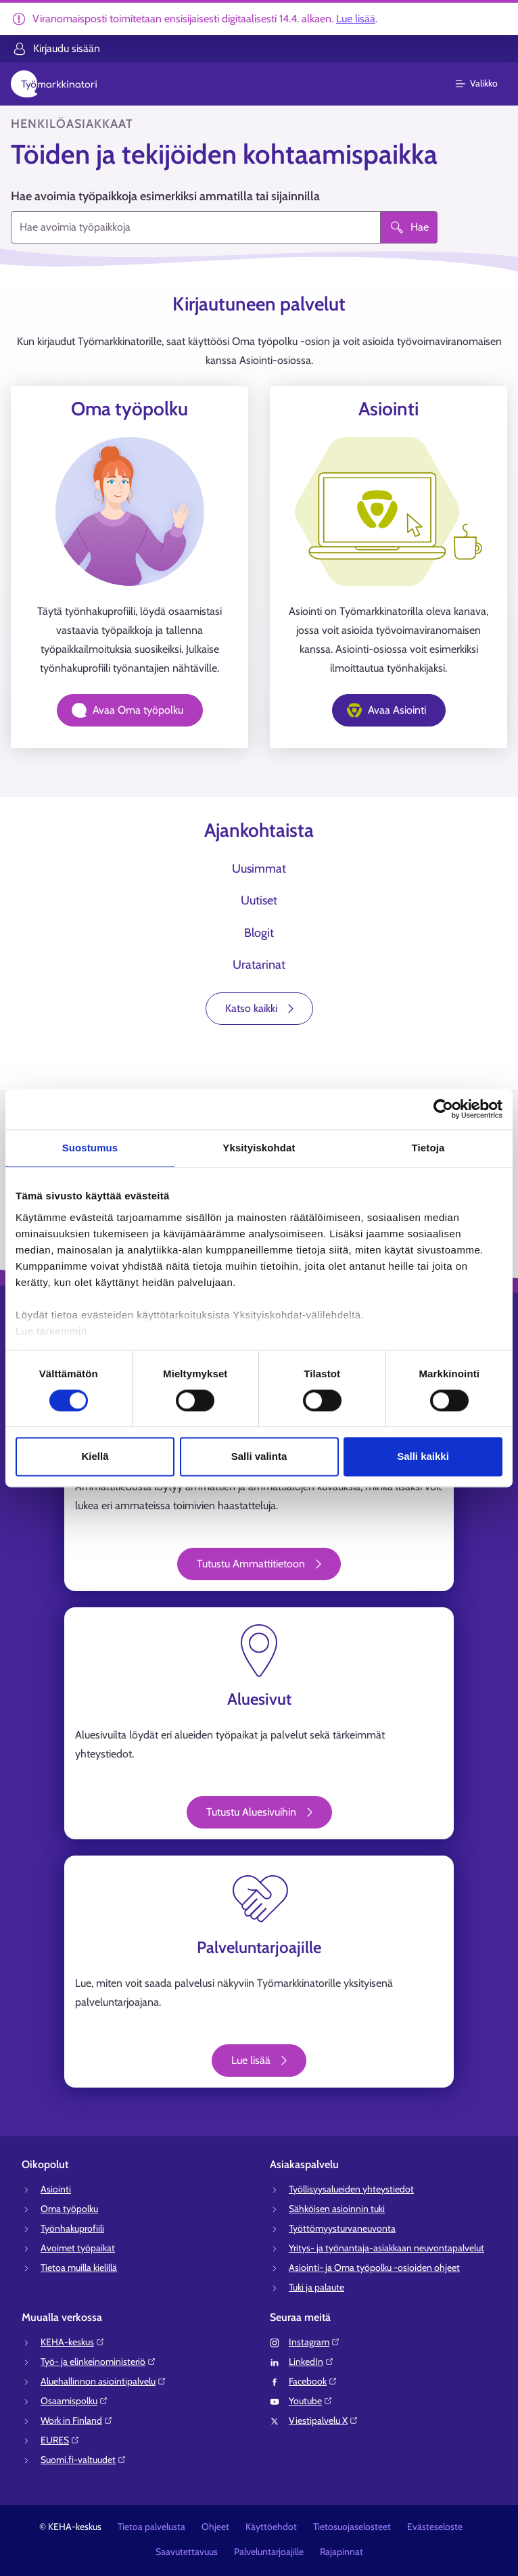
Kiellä (94, 1457)
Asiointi (56, 2189)
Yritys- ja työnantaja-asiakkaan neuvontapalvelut (386, 2248)
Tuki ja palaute (316, 2287)
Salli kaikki (423, 1457)
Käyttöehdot (271, 2527)
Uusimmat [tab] (259, 868)
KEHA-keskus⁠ (73, 2342)
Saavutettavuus (187, 2552)
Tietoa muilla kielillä (79, 2267)
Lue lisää (355, 18)
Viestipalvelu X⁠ (323, 2420)
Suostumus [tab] (90, 1147)
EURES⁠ (60, 2440)
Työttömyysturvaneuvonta (342, 2228)
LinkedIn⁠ (311, 2361)
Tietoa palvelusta (151, 2527)
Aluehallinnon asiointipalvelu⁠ (103, 2381)
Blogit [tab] (259, 932)
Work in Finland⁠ (77, 2420)
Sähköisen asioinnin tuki (337, 2209)
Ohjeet (215, 2527)
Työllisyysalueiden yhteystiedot (351, 2189)
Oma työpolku (69, 2209)
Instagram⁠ (314, 2342)
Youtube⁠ (311, 2401)
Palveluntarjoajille (269, 2552)
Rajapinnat (341, 2552)
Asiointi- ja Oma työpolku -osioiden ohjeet (374, 2267)
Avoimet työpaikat (78, 2248)
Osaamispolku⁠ (74, 2401)
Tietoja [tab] (428, 1147)
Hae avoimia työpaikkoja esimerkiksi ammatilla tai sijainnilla (165, 196)
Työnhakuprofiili (72, 2228)
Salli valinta (259, 1457)
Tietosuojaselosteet (352, 2527)
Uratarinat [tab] (259, 964)
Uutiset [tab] (259, 900)
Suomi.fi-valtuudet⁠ (83, 2460)
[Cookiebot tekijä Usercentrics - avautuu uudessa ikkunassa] (443, 1109)
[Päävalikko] (484, 84)
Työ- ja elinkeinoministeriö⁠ (98, 2361)
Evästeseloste (435, 2527)
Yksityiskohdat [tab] (258, 1147)
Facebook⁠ (313, 2381)
